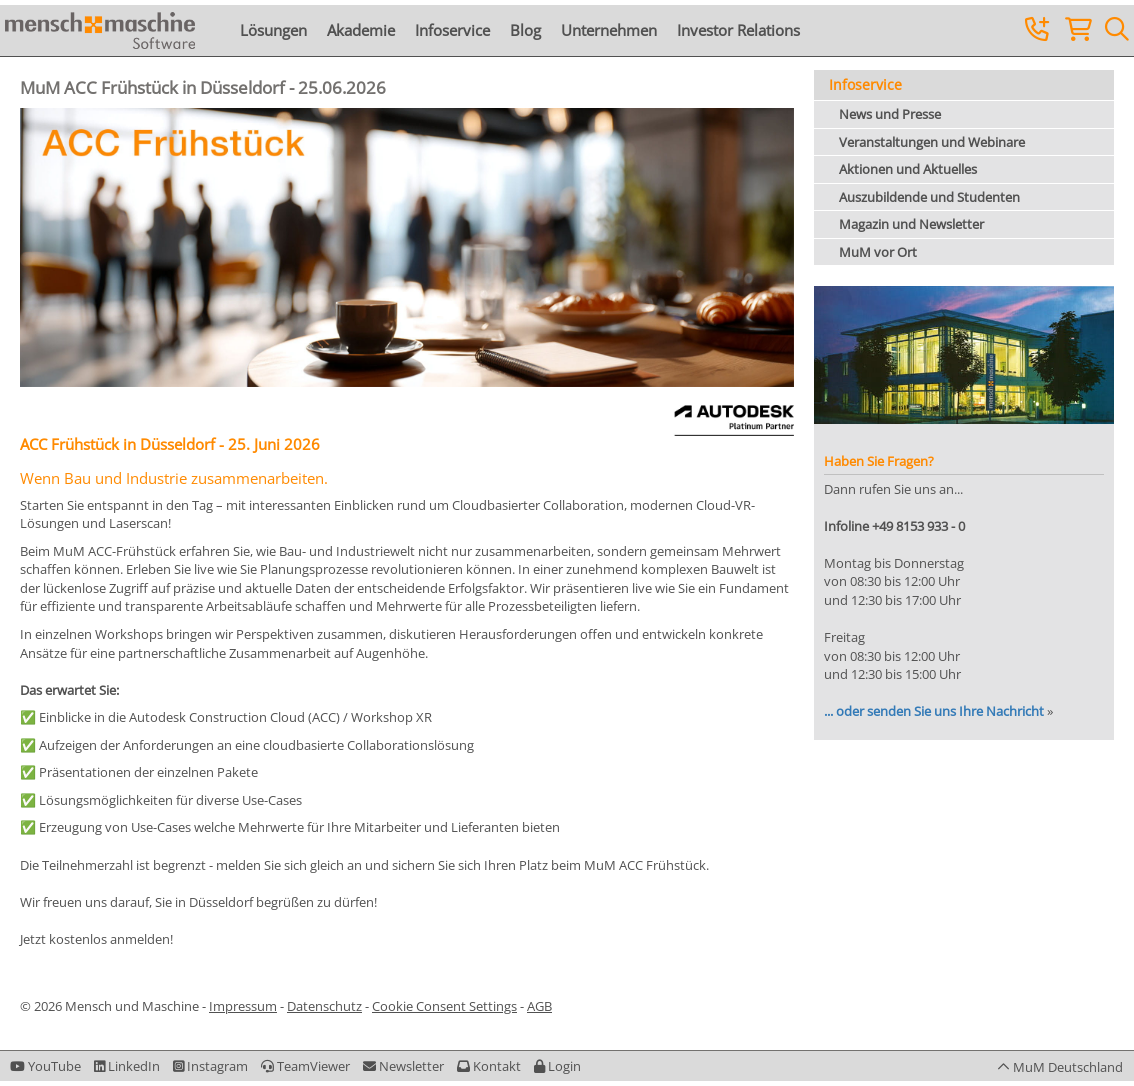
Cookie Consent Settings (444, 1006)
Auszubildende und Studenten (929, 197)
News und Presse (890, 114)
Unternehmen (609, 30)
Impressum (243, 1006)
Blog (525, 30)
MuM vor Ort (878, 252)
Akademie (361, 30)
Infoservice (452, 30)
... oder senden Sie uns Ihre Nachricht (934, 711)
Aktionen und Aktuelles (908, 169)
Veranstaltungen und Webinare (932, 142)
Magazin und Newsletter (911, 224)
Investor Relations (738, 30)
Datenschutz (324, 1006)
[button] (557, 1066)
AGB (539, 1006)
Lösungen (273, 30)
